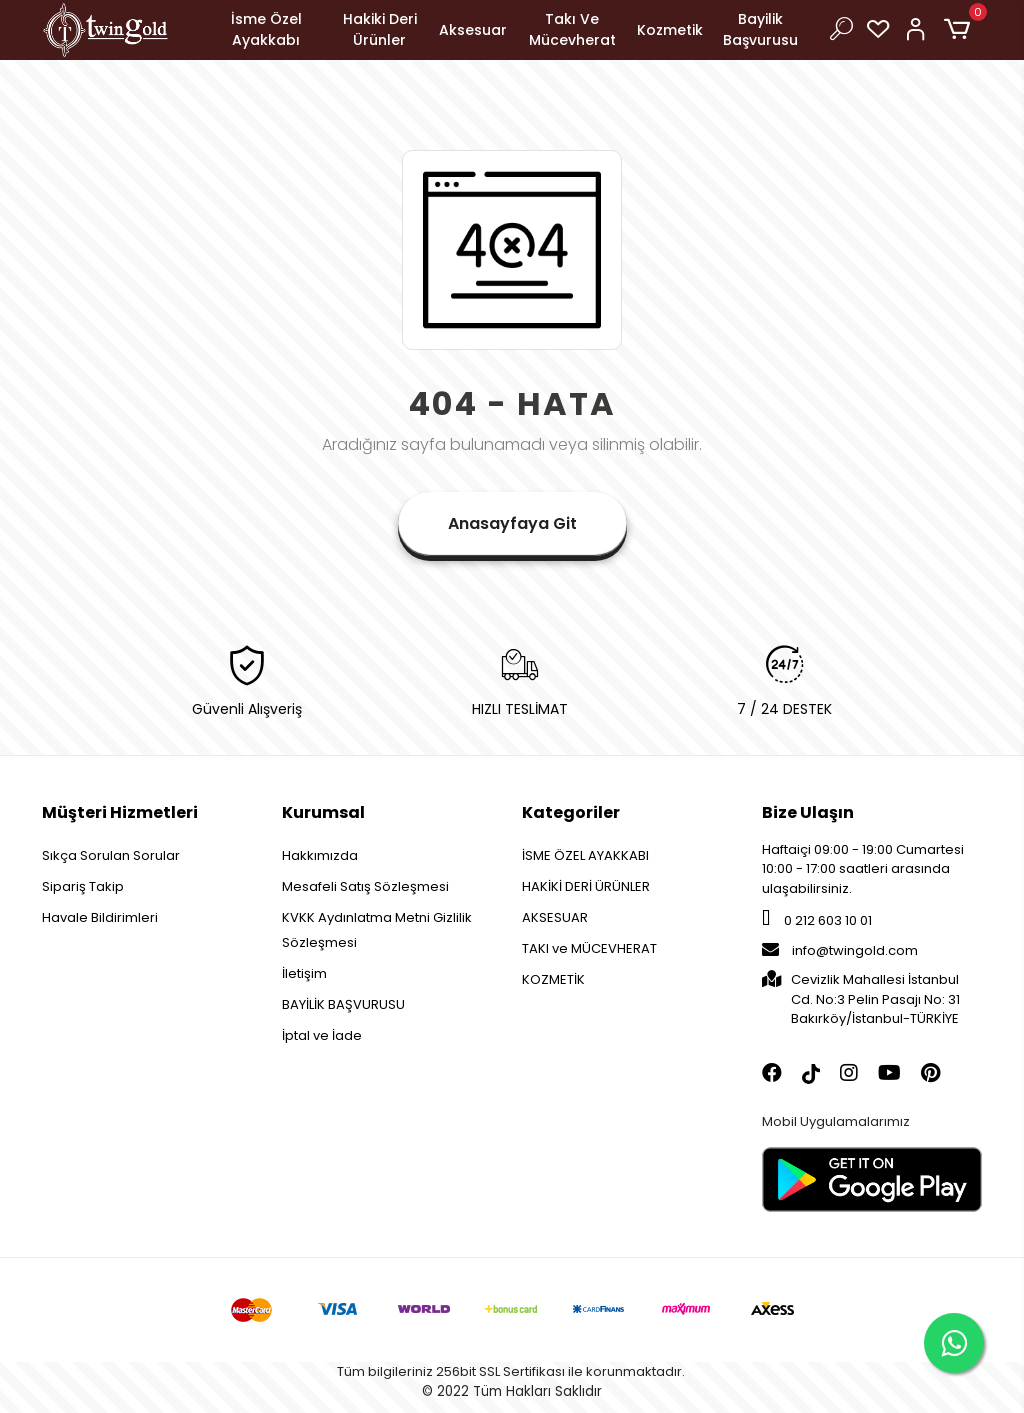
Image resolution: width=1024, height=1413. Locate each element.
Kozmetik (670, 30)
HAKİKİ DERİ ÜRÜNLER (586, 886)
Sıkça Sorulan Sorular (111, 855)
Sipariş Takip (83, 886)
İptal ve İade (322, 1035)
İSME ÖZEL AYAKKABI (585, 855)
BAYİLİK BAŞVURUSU (343, 1004)
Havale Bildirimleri (100, 917)
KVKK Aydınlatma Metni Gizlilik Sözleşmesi (377, 930)
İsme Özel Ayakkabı (266, 29)
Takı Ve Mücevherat (572, 29)
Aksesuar (473, 30)
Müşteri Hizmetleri (120, 812)
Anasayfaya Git (512, 523)
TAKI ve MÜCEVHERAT (589, 948)
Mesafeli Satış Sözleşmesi (365, 886)
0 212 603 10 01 (817, 920)
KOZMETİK (553, 979)
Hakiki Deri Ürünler (380, 29)
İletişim (304, 973)
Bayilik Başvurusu (760, 29)
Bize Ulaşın (808, 812)
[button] (960, 30)
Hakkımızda (320, 855)
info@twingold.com (840, 950)
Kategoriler (571, 812)
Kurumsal (323, 812)
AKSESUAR (555, 917)
